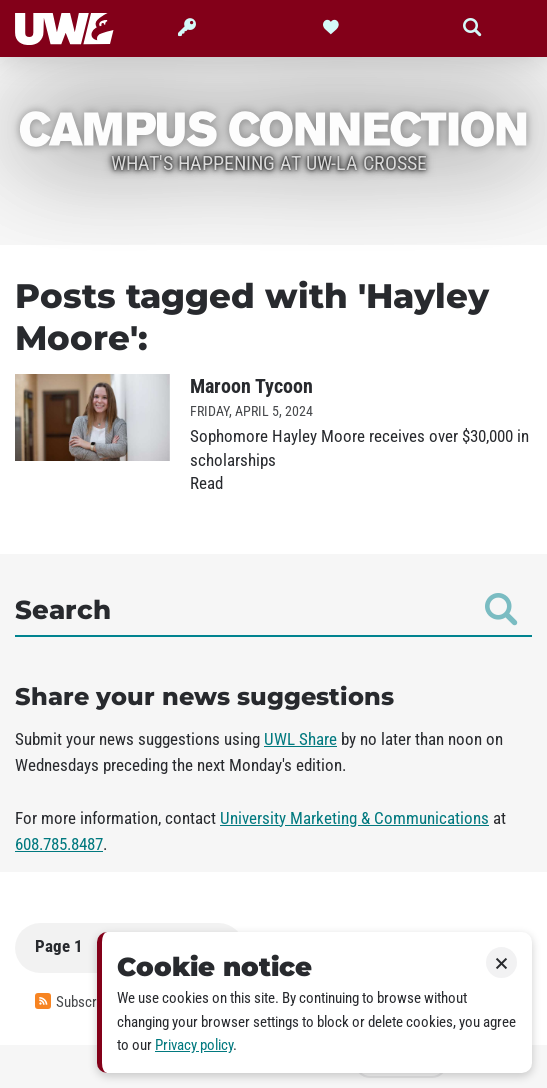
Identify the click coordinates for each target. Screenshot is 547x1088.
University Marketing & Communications (354, 818)
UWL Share (300, 739)
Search (266, 609)
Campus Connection (273, 127)
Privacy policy (194, 1045)
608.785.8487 (59, 844)
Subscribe (74, 1002)
